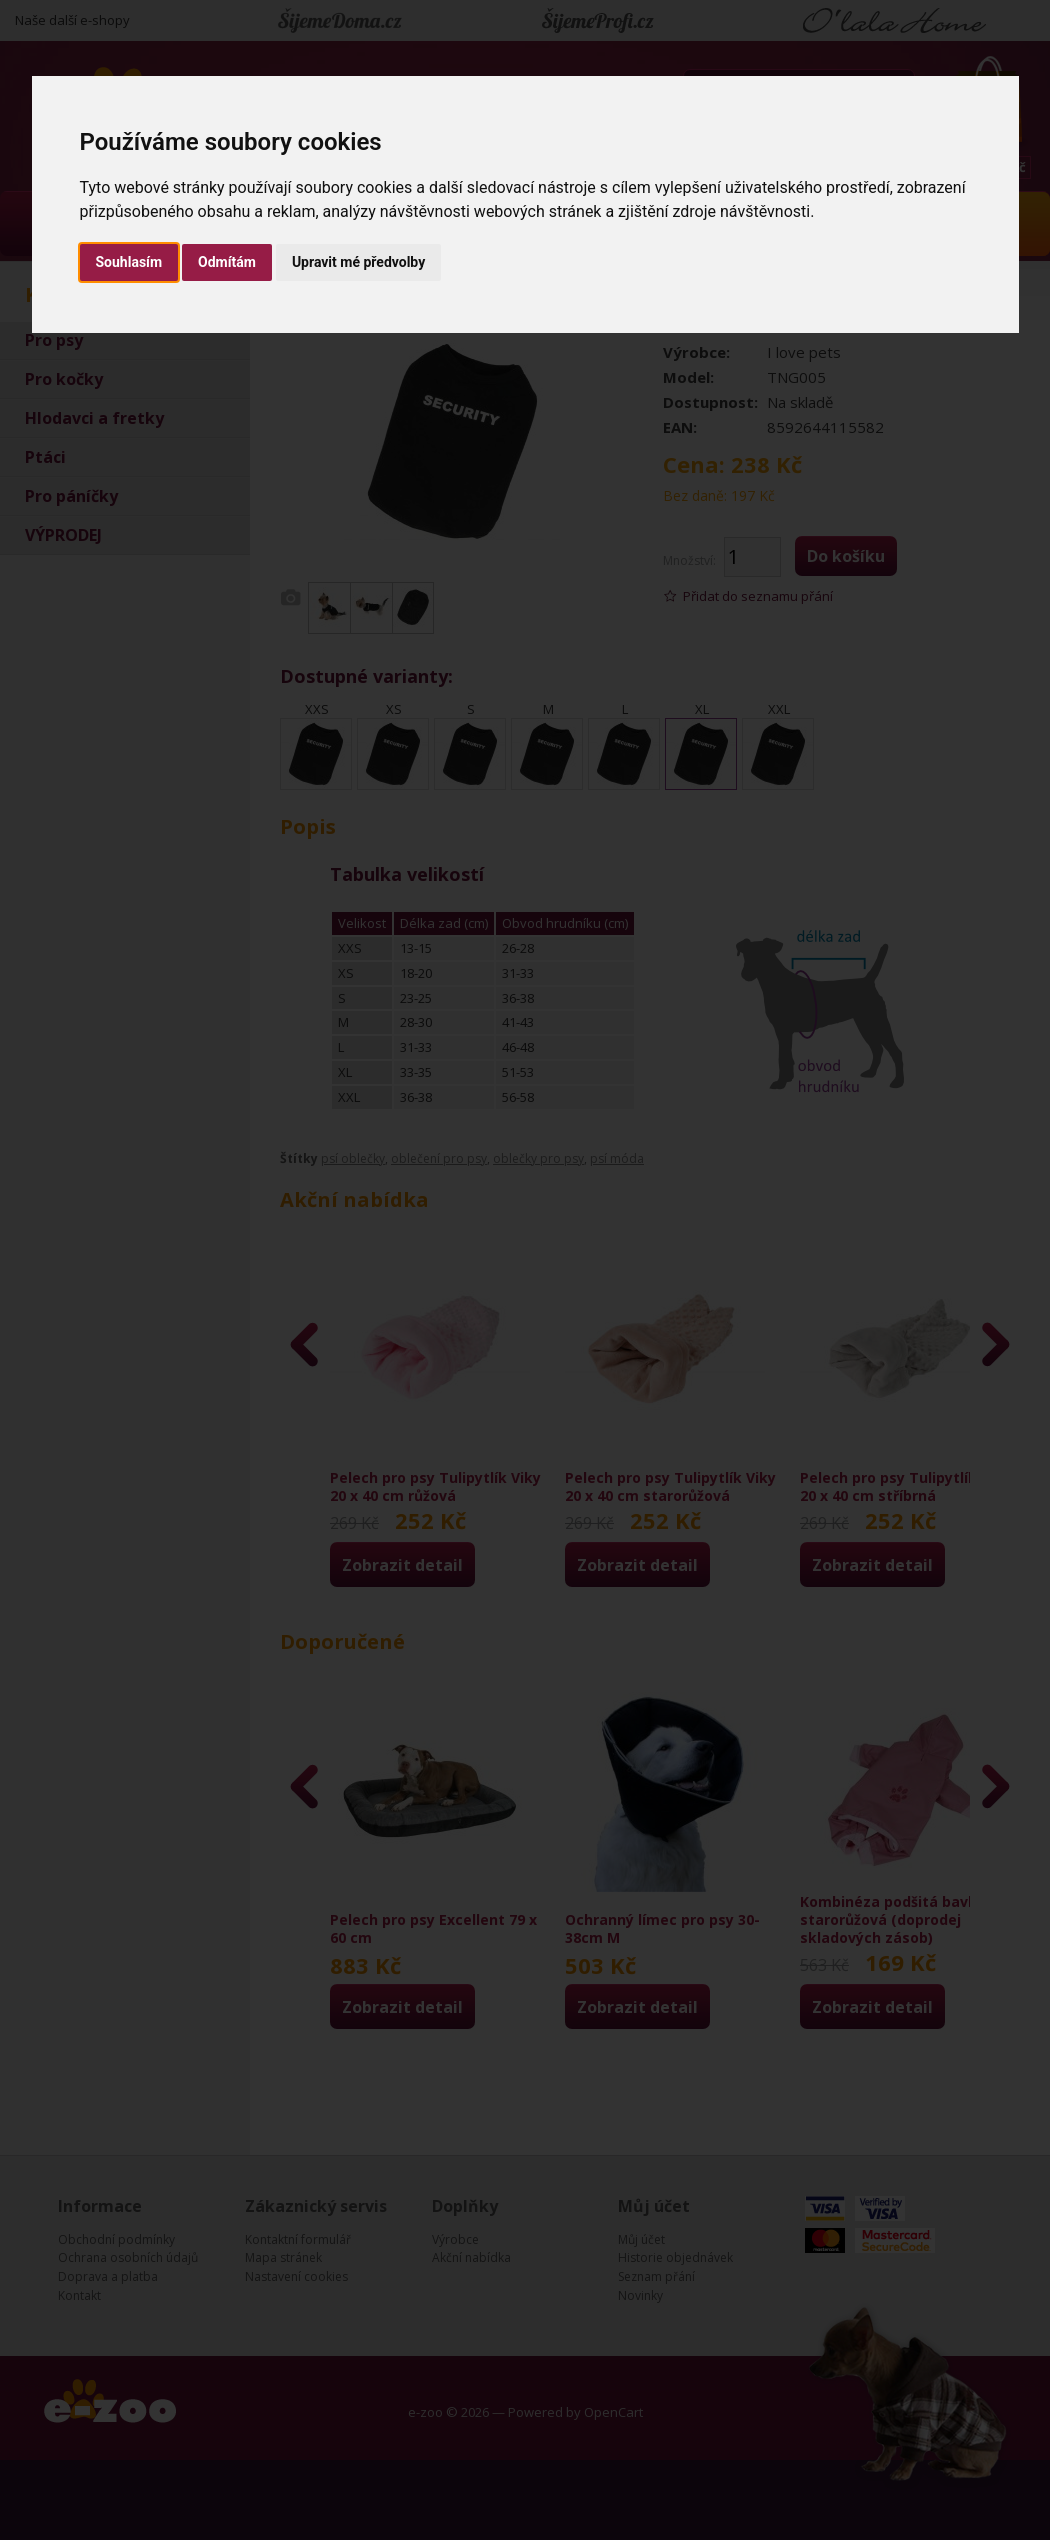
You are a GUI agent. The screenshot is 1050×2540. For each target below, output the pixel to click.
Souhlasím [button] (129, 262)
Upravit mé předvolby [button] (358, 262)
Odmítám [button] (227, 262)
